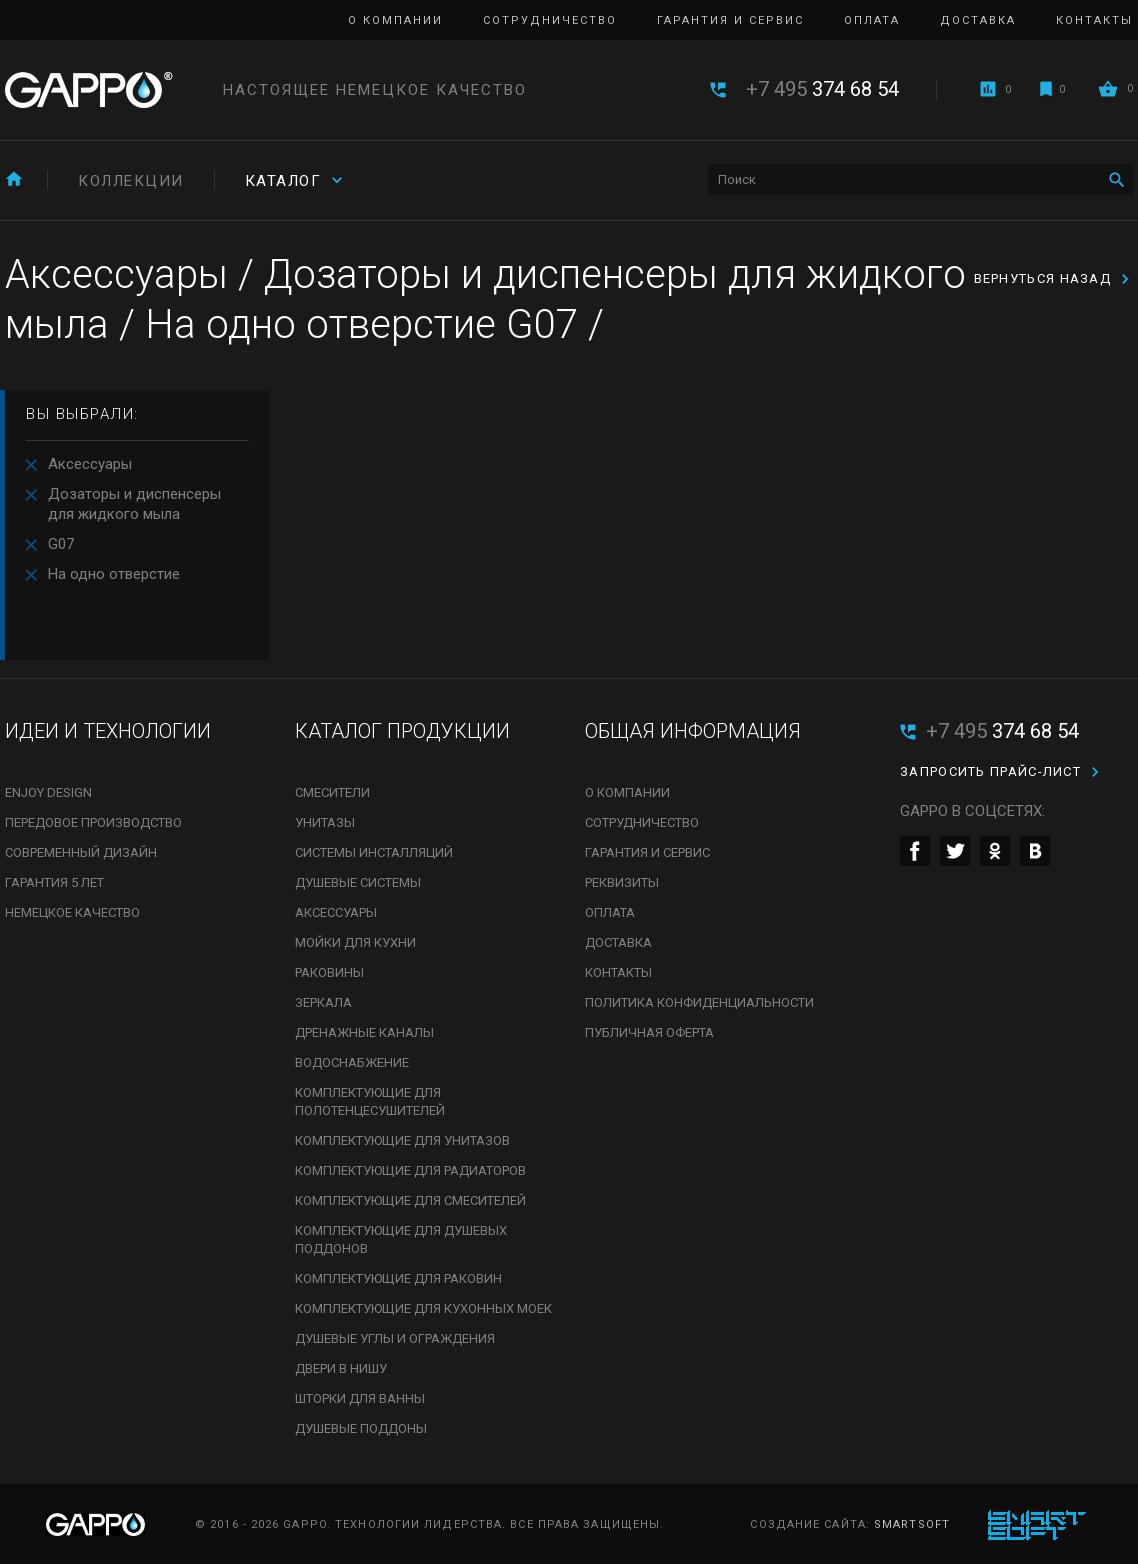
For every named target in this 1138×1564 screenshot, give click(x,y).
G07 (61, 544)
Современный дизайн (81, 852)
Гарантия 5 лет (54, 882)
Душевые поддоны (361, 1428)
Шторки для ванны (360, 1398)
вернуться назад (1043, 278)
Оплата (872, 20)
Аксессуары (90, 464)
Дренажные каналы (364, 1032)
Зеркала (323, 1002)
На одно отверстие (114, 574)
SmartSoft (912, 1524)
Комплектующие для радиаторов (410, 1170)
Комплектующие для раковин (398, 1278)
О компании (395, 20)
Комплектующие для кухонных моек (423, 1308)
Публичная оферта (649, 1032)
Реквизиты (622, 882)
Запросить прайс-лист (990, 771)
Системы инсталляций (374, 852)
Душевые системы (358, 882)
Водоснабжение (352, 1062)
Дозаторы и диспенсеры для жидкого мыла (134, 504)
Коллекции (131, 181)
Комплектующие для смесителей (410, 1200)
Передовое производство (93, 822)
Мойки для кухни (355, 942)
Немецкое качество (72, 912)
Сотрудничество (550, 20)
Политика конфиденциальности (699, 1002)
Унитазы (325, 822)
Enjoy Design (48, 792)
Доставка (978, 20)
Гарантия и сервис (730, 20)
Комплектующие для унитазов (402, 1140)
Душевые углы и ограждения (395, 1338)
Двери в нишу (341, 1368)
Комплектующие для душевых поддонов (401, 1239)
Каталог (283, 181)
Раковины (329, 972)
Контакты (1094, 20)
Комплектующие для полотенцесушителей (370, 1101)
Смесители (332, 792)
